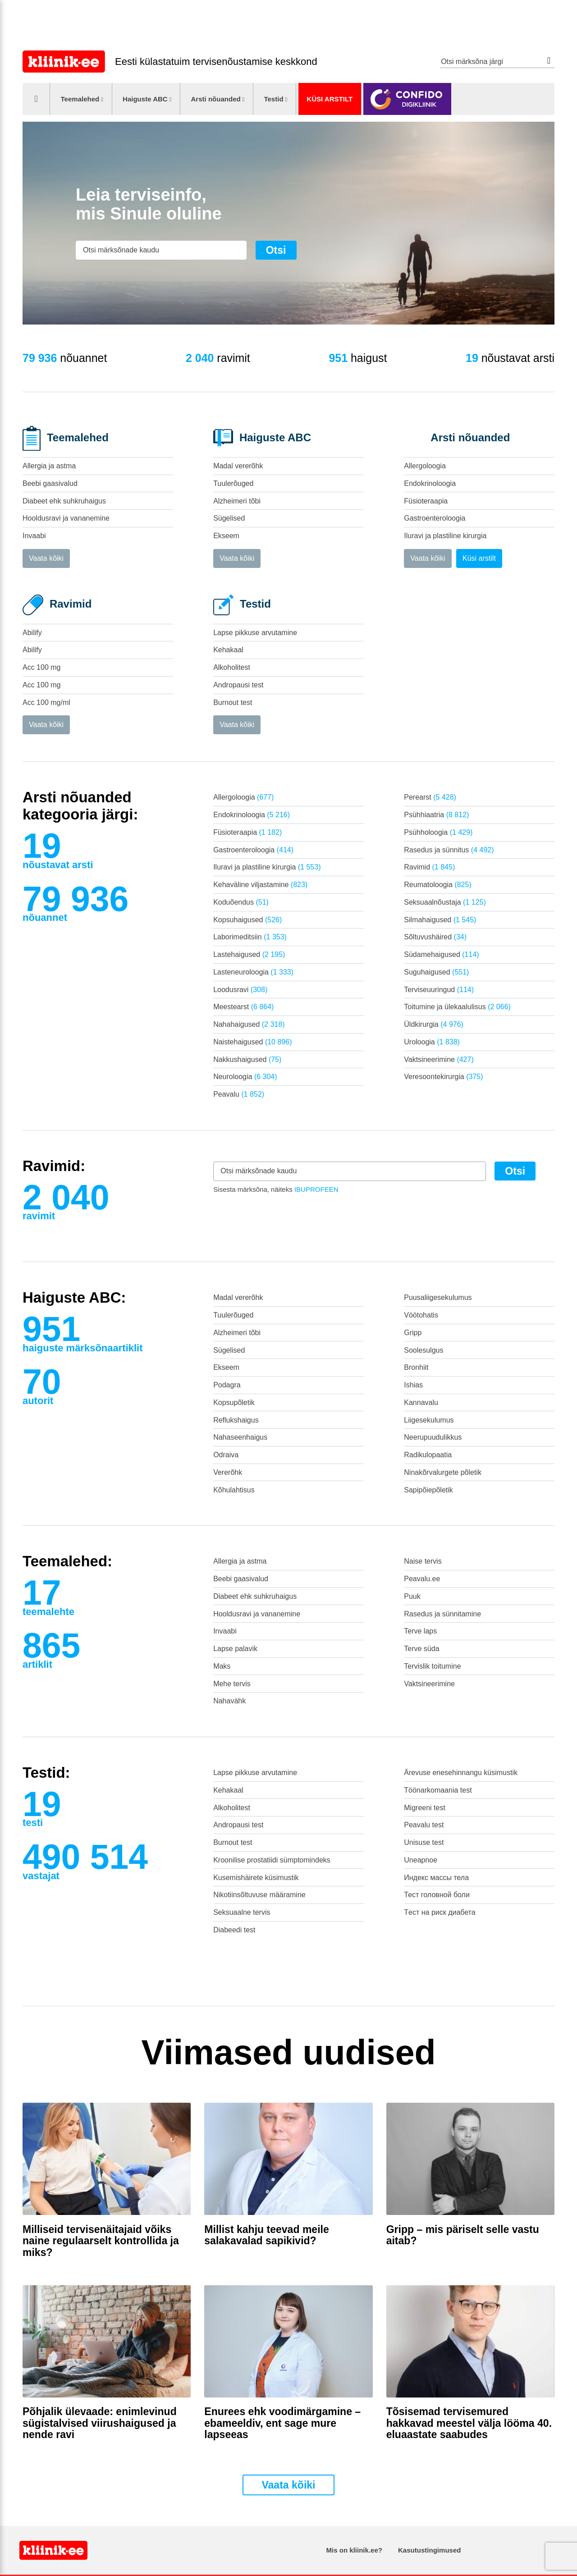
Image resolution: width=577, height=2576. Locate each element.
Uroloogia (432, 1042)
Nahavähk (229, 1701)
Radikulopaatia (428, 1455)
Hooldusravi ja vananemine (66, 518)
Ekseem (226, 536)
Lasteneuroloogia (253, 972)
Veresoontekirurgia (443, 1076)
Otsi (548, 60)
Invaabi (34, 536)
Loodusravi (240, 989)
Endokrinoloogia (430, 483)
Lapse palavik (235, 1648)
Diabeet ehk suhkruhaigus (64, 501)
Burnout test (232, 702)
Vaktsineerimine (438, 1059)
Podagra (227, 1385)
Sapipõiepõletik (428, 1490)
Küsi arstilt (330, 99)
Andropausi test (238, 685)
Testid (273, 99)
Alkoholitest (231, 667)
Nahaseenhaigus (240, 1437)
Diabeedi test (234, 1930)
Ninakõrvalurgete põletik (442, 1472)
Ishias (413, 1385)
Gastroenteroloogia (434, 518)
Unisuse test (424, 1842)
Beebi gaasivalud (50, 483)
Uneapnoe (420, 1860)
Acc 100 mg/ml (46, 702)
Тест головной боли (437, 1895)
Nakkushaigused (247, 1059)
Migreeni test (424, 1808)
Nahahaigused (248, 1024)
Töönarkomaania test (438, 1790)
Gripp (412, 1332)
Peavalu (238, 1094)
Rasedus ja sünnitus (449, 850)
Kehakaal (228, 650)
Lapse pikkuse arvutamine (255, 632)
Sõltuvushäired (435, 937)
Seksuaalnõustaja (444, 902)
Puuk (412, 1596)
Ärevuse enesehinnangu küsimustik (460, 1772)
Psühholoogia (438, 832)
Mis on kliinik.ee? (354, 2550)
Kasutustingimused (429, 2550)
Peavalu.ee (422, 1579)
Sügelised (229, 518)
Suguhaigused (436, 972)
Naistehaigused (252, 1042)
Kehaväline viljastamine (260, 884)
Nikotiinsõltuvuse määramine (259, 1895)
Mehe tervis (232, 1684)
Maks (221, 1666)
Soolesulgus (423, 1350)
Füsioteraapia (426, 501)
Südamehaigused (441, 954)
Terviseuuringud (439, 989)
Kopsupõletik (234, 1402)
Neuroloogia (245, 1076)
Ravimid (429, 867)
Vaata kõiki (46, 558)
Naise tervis (423, 1561)
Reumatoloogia (437, 884)
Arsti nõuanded (215, 99)
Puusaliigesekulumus (438, 1297)
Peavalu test (424, 1825)
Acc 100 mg (41, 667)
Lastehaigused (249, 954)
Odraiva (225, 1455)
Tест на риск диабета (439, 1912)
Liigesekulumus (428, 1420)
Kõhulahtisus (234, 1490)
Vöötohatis (421, 1315)
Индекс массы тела (436, 1877)
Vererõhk (227, 1472)
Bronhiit (416, 1367)
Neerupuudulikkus (433, 1437)
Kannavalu (421, 1402)
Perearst (430, 797)
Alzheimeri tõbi (237, 501)
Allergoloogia (425, 466)
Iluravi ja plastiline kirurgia (445, 536)
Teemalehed (80, 99)
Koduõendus (241, 902)
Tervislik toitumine (432, 1666)
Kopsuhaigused (247, 920)
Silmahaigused (440, 920)
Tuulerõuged (233, 483)
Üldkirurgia (433, 1024)
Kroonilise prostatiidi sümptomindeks (271, 1860)
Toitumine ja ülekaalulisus (457, 1007)
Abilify (32, 632)
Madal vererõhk (238, 466)
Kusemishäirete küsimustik (255, 1877)
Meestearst (243, 1007)
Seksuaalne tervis (241, 1912)
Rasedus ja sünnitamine (442, 1614)
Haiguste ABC (145, 99)
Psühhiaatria (436, 815)
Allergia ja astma (49, 466)
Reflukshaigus (236, 1420)
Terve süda (421, 1648)
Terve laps (420, 1631)
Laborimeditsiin (250, 937)
